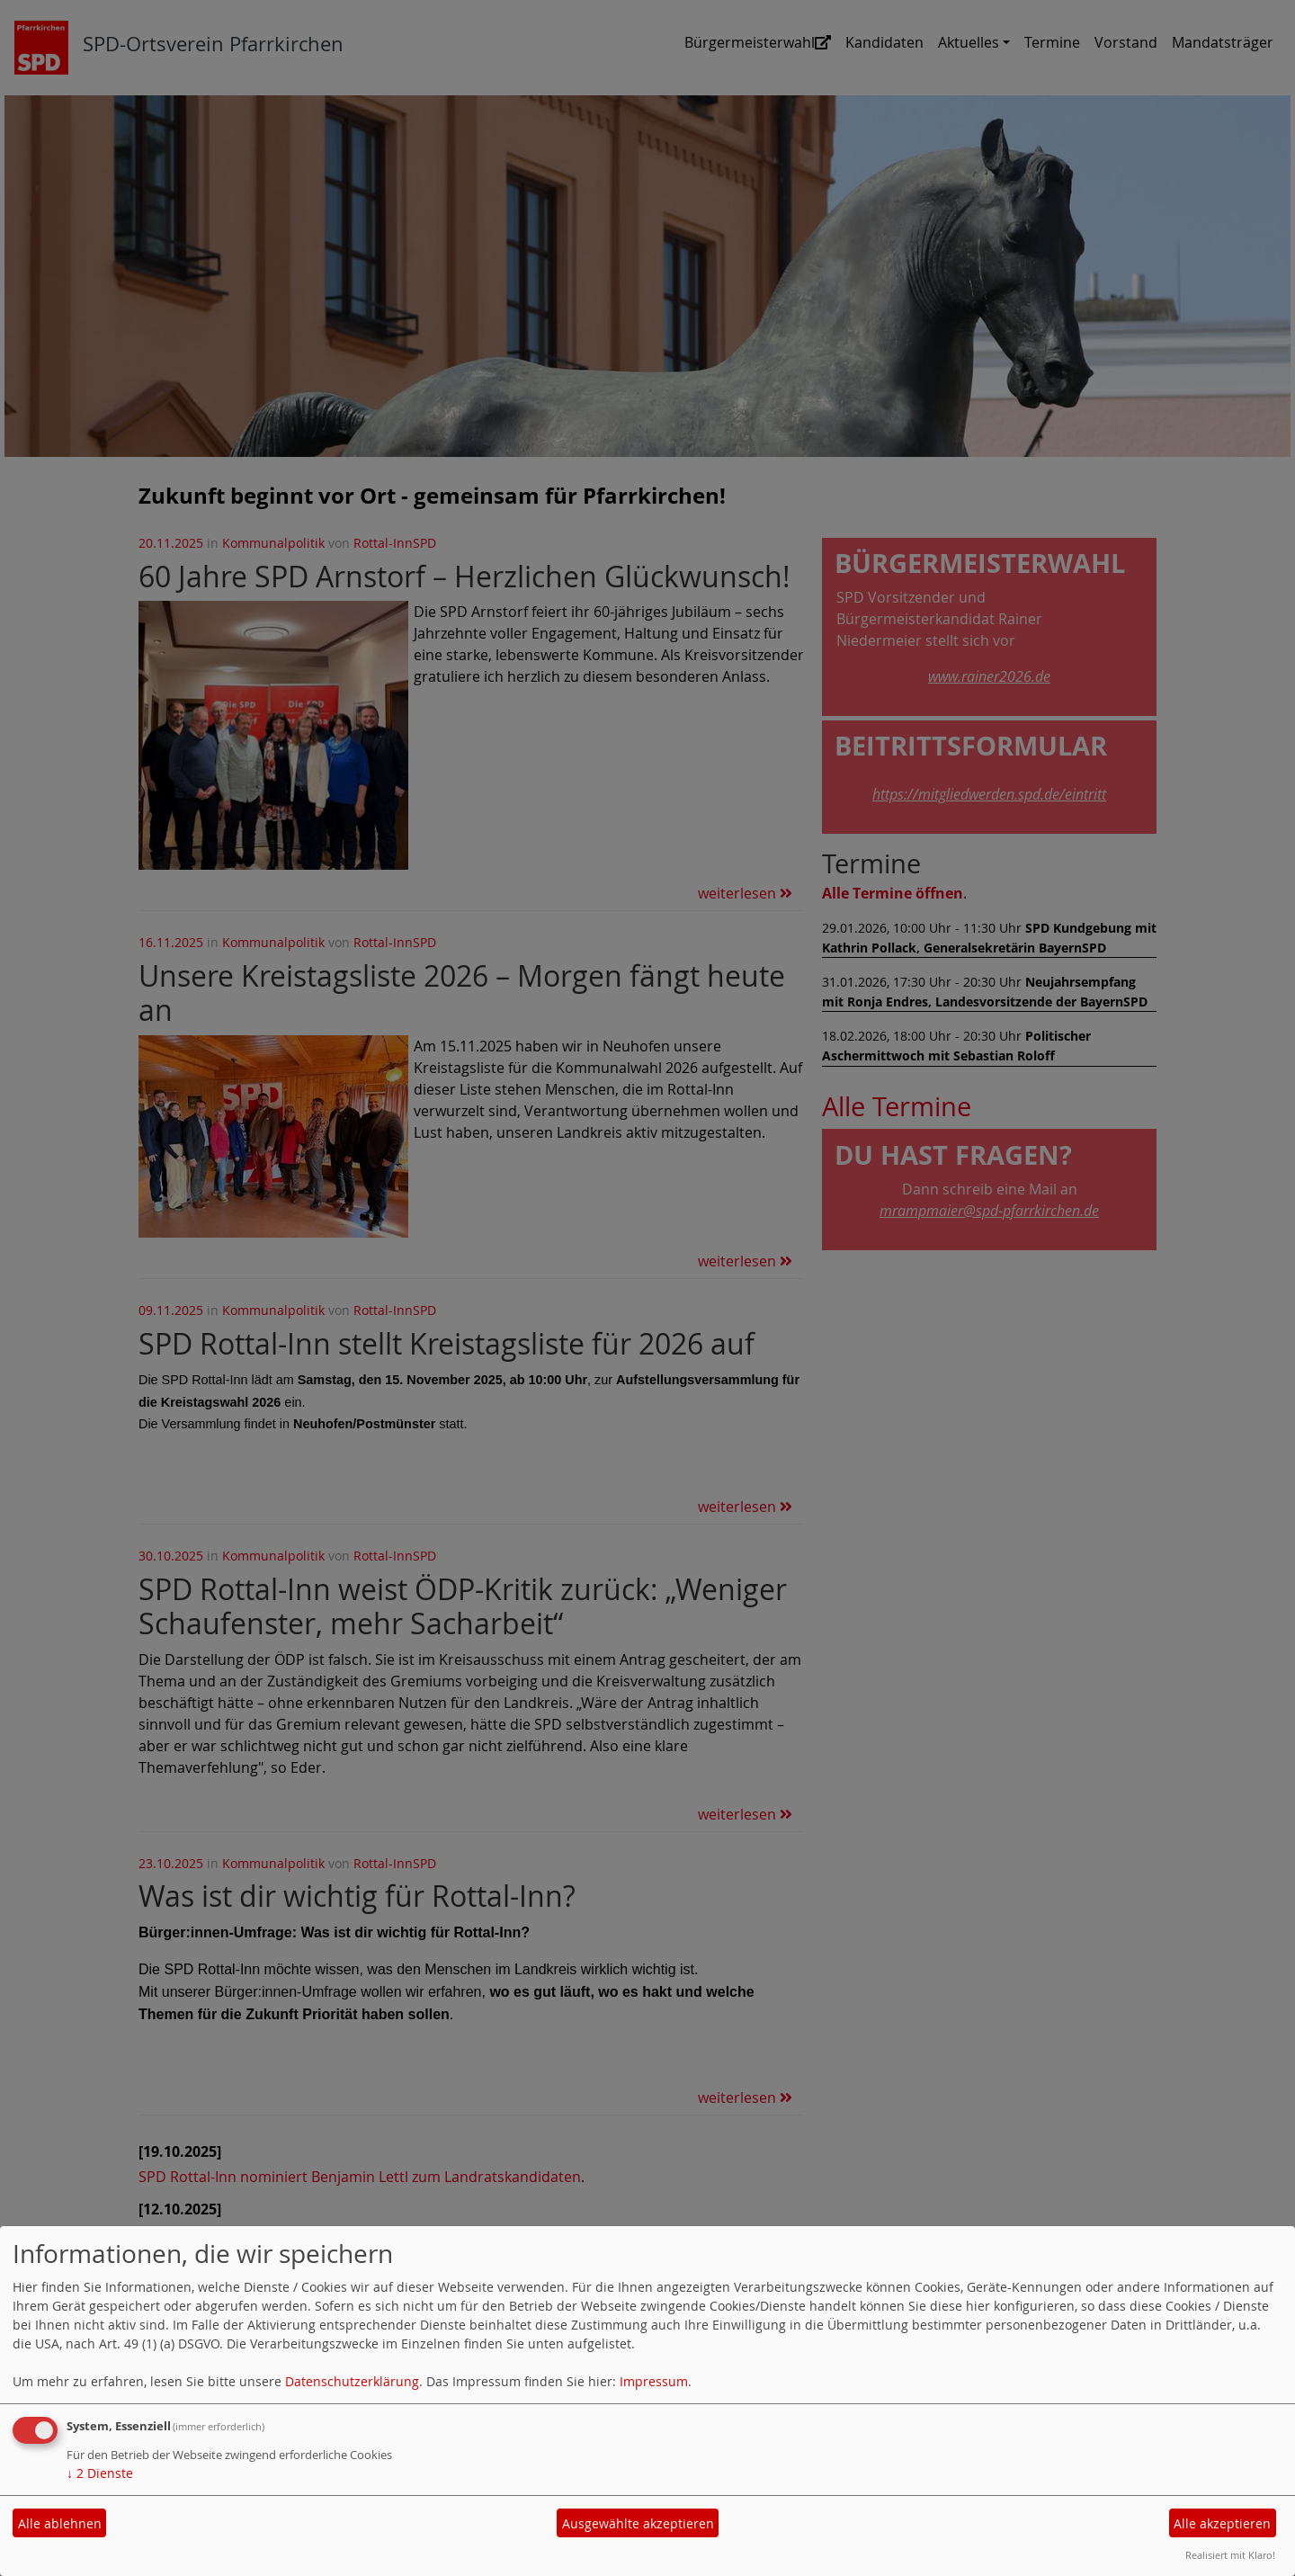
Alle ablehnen (60, 2523)
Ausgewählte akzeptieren (638, 2523)
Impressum (654, 2381)
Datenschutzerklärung (352, 2381)
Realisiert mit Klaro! (1230, 2555)
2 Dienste (100, 2473)
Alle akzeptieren (1222, 2523)
